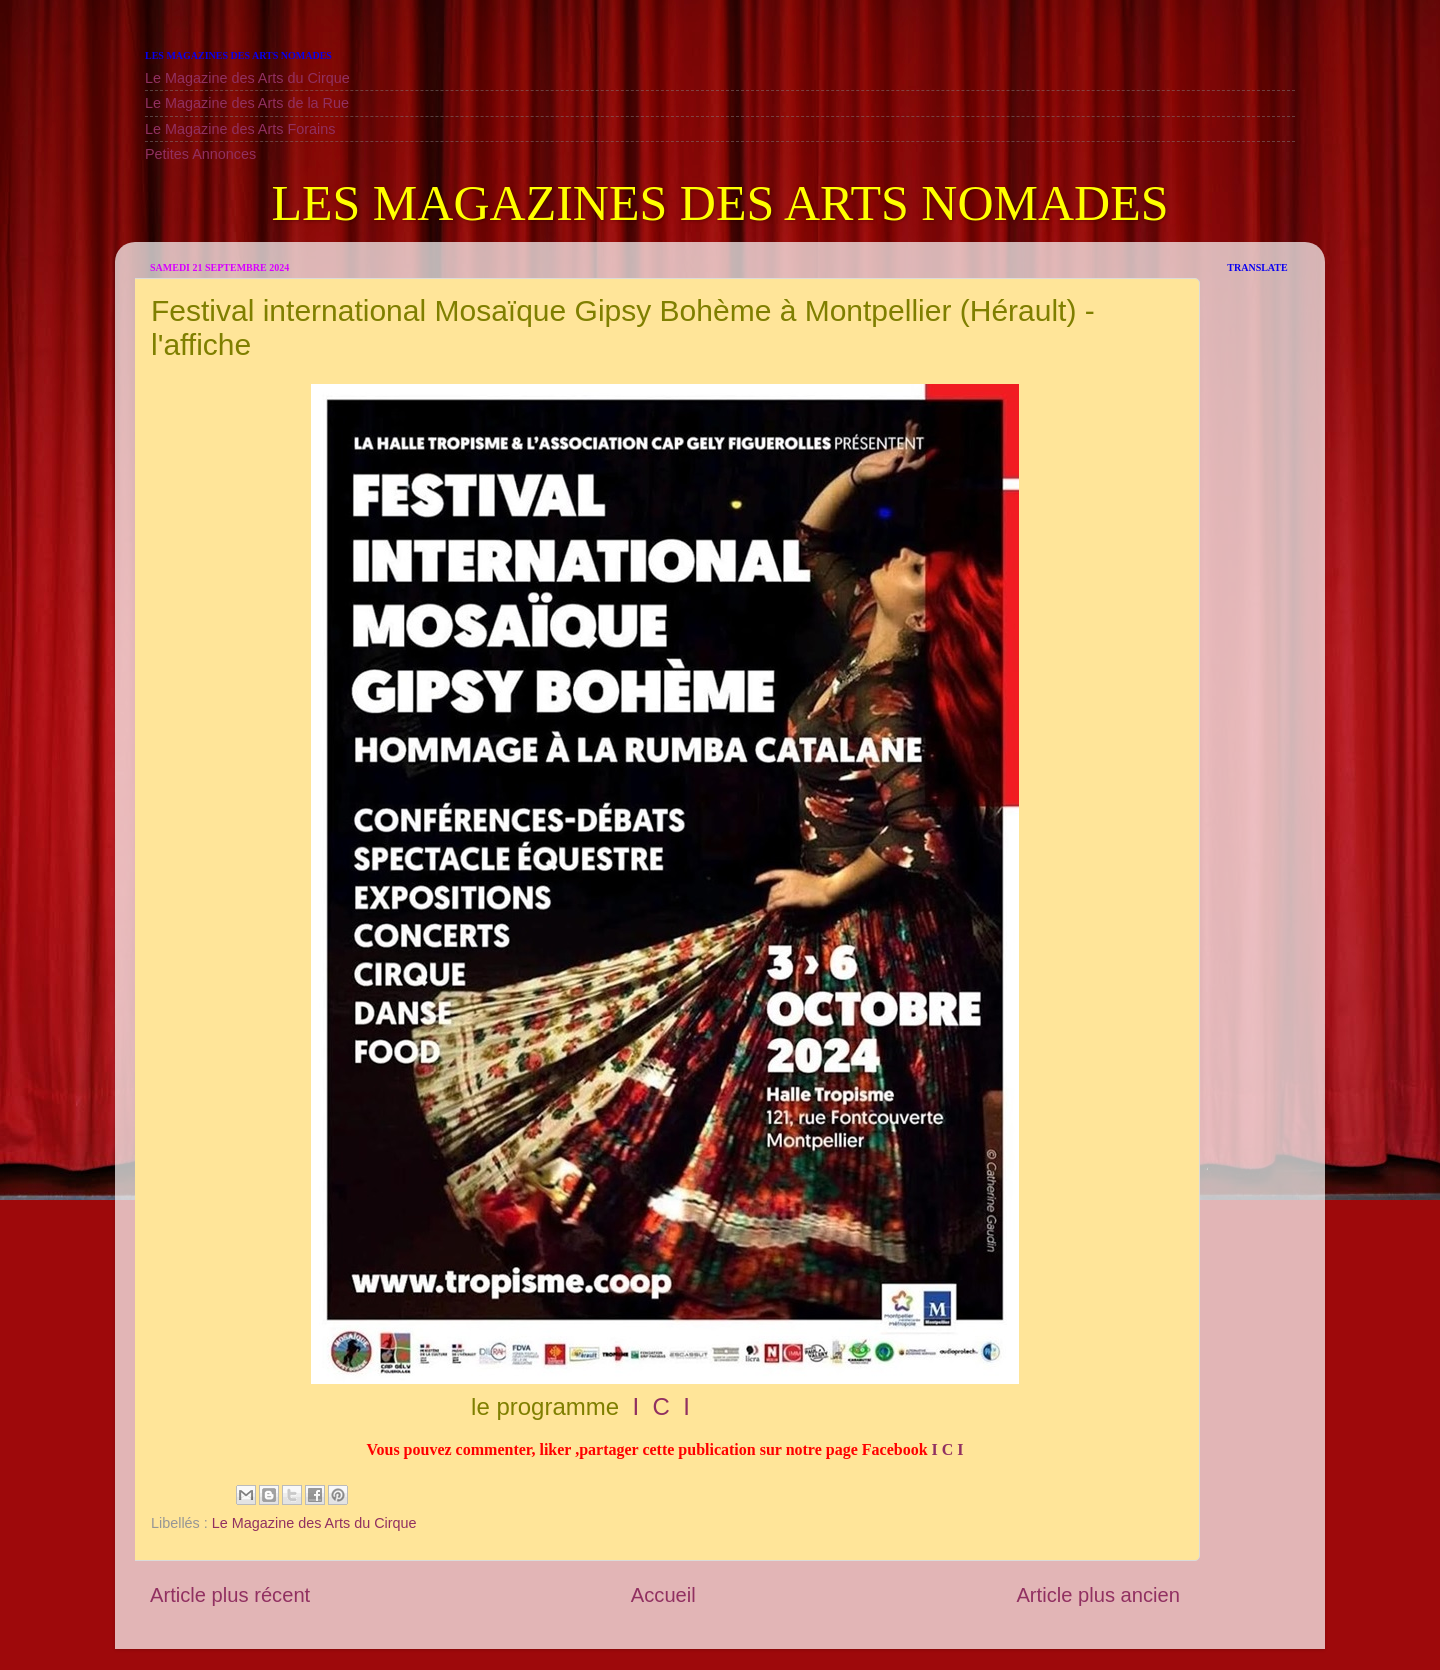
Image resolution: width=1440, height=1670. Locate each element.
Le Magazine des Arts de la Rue (247, 103)
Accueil (663, 1595)
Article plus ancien (1098, 1595)
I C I (658, 1406)
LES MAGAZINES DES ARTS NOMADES (719, 203)
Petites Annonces (200, 154)
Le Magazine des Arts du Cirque (247, 78)
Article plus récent (230, 1595)
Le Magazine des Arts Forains (240, 129)
